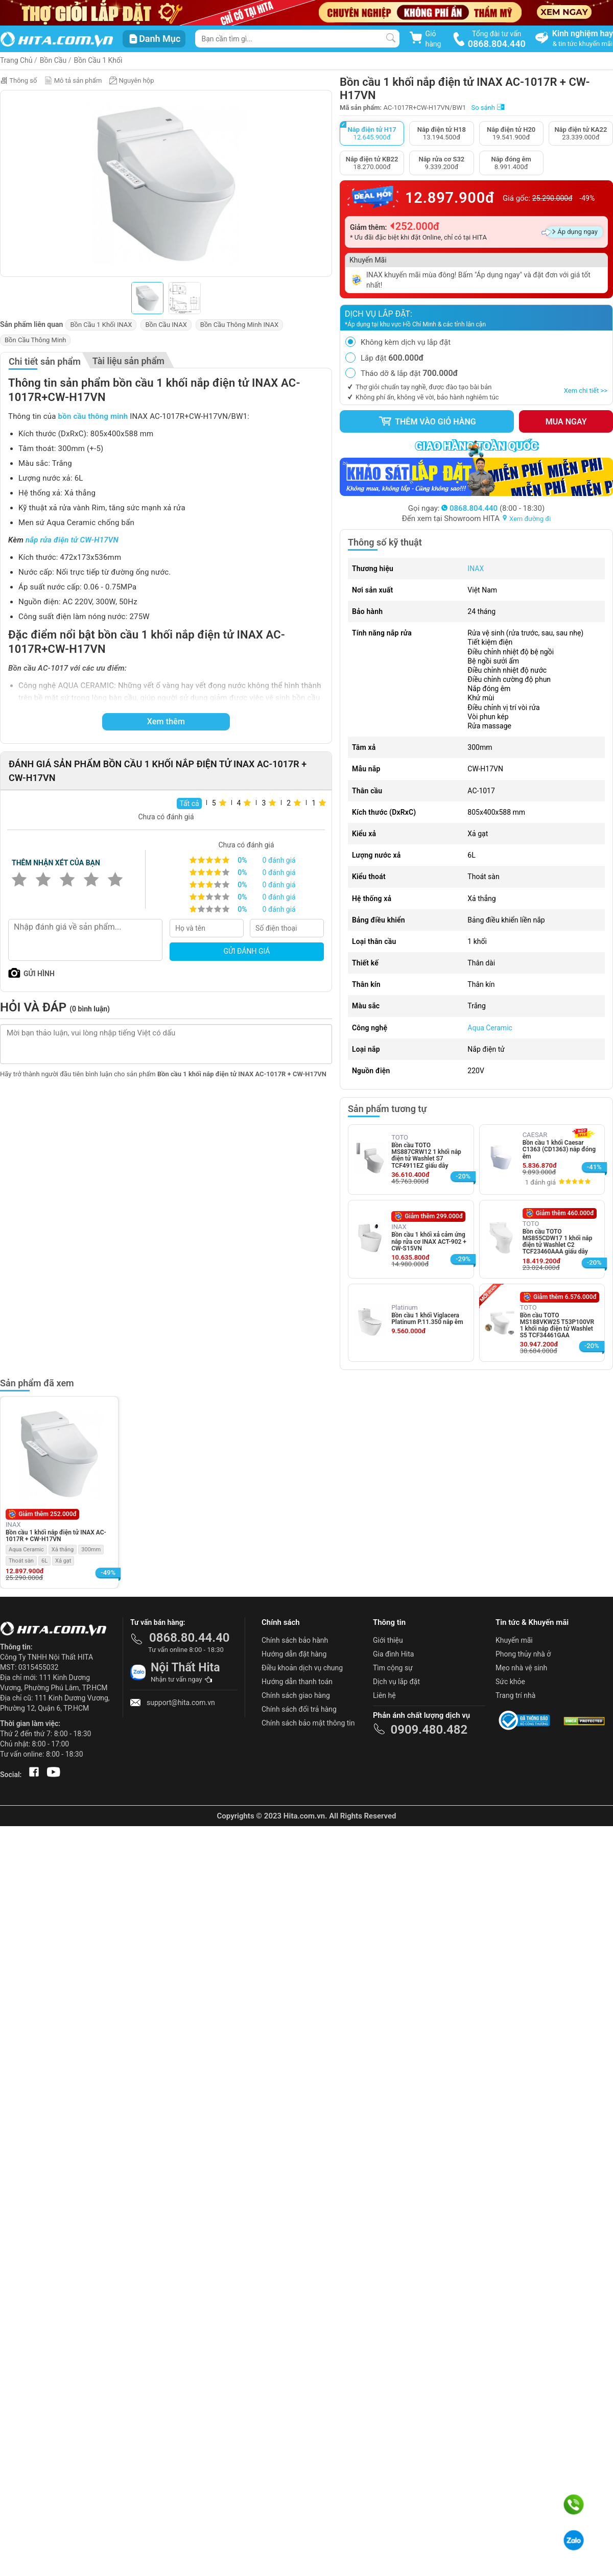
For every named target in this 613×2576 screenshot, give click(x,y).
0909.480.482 (428, 1729)
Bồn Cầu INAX (165, 324)
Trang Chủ (16, 60)
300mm (91, 1549)
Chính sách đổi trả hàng (299, 1709)
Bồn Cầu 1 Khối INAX (101, 324)
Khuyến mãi (514, 1640)
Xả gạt (63, 1560)
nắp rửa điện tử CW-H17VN (72, 540)
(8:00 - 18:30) (493, 508)
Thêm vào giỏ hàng (427, 421)
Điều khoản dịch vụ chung (302, 1668)
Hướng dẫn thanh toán (297, 1681)
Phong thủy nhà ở (523, 1654)
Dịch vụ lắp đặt (396, 1681)
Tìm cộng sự (393, 1668)
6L (44, 1560)
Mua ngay (566, 422)
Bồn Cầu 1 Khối (98, 60)
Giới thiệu (388, 1640)
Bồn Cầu (53, 60)
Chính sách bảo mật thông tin (308, 1723)
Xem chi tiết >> (585, 390)
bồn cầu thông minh (93, 416)
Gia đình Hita (393, 1654)
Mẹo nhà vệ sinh (521, 1668)
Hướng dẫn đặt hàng (294, 1654)
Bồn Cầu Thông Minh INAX (239, 324)
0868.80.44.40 (189, 1637)
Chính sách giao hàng (296, 1695)
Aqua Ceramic (489, 1028)
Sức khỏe (510, 1681)
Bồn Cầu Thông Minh (35, 340)
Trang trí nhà (515, 1695)
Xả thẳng (63, 1549)
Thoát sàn (21, 1560)
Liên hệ (384, 1695)
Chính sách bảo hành (295, 1640)
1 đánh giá (540, 1182)
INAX (475, 568)
